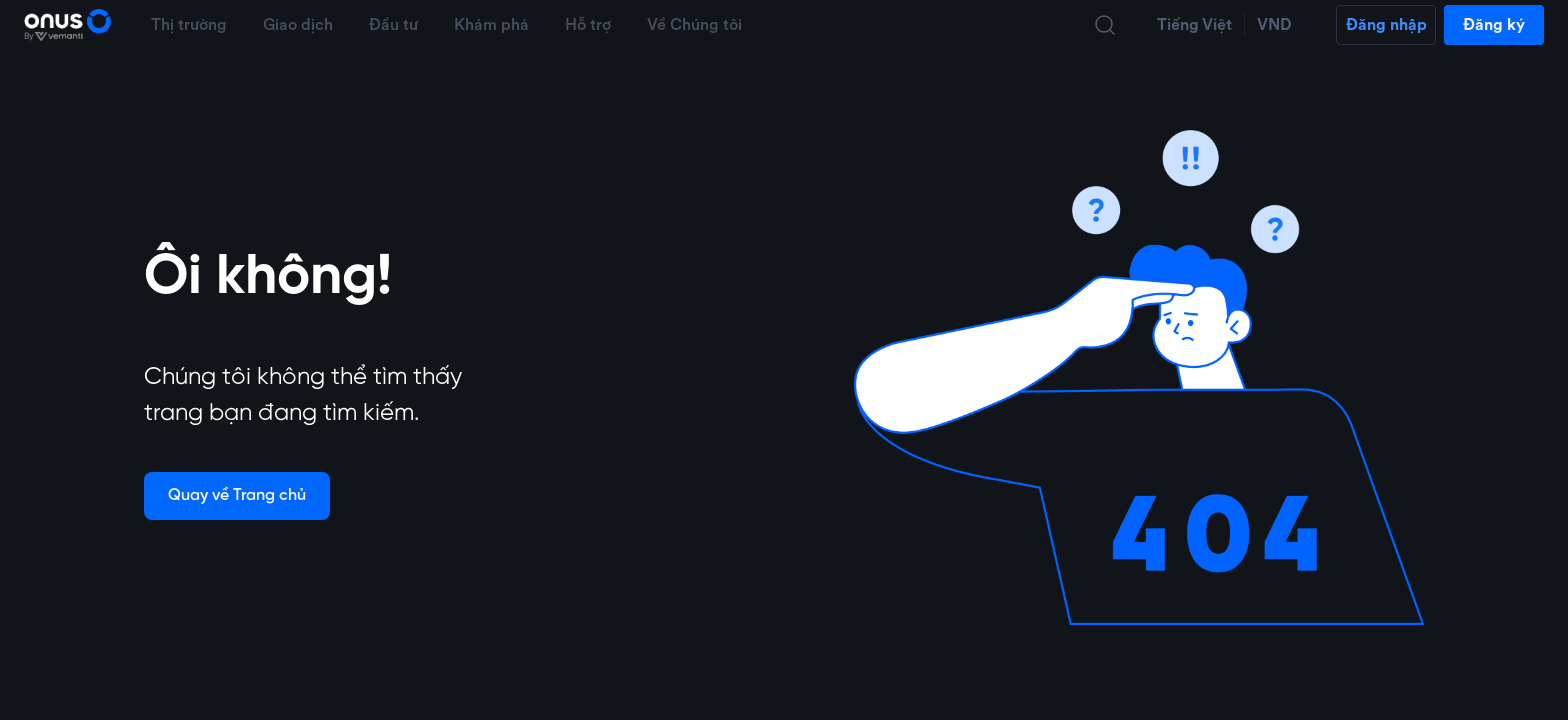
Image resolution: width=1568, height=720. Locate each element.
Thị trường (189, 24)
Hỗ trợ (588, 24)
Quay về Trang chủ (237, 495)
